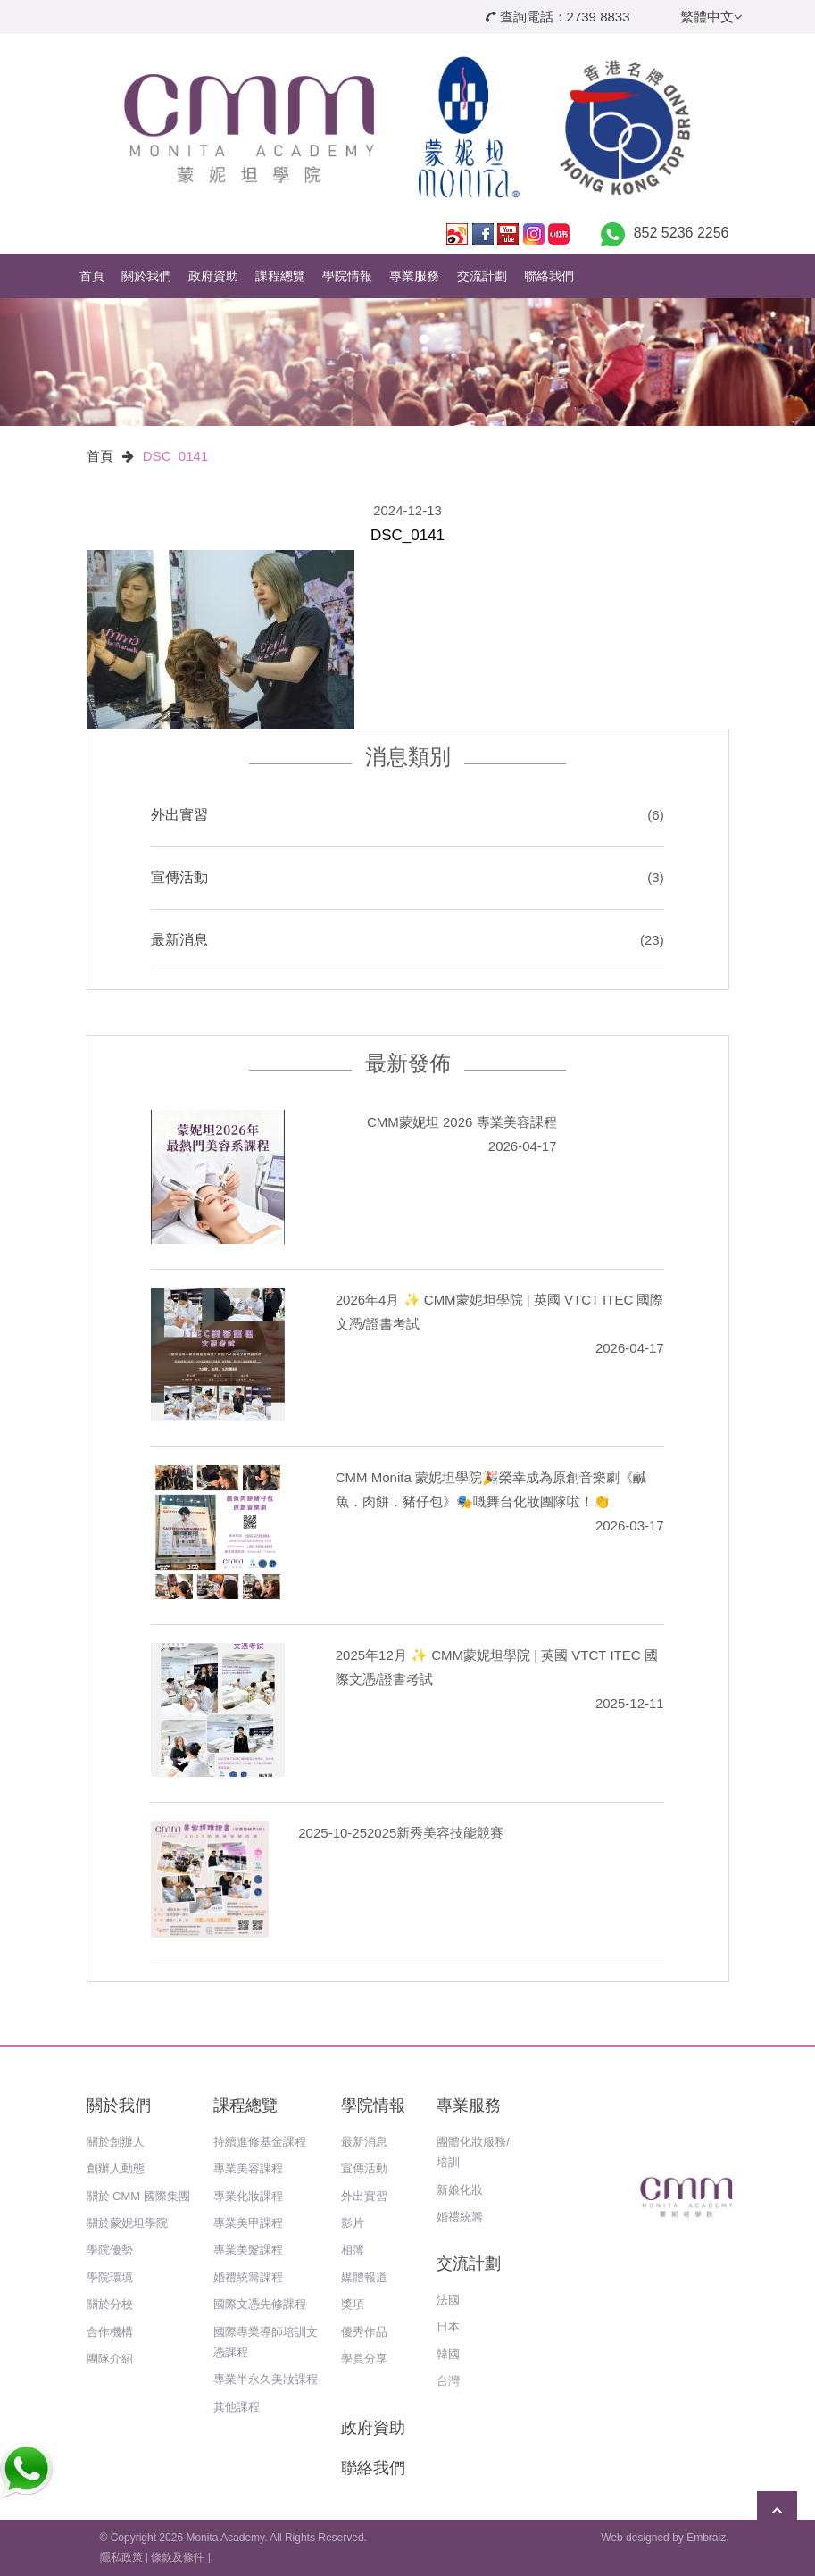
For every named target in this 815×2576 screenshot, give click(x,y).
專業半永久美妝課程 (265, 2379)
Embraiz (706, 2537)
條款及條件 (177, 2557)
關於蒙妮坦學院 (127, 2223)
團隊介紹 (110, 2358)
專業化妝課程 (248, 2196)
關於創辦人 (116, 2141)
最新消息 (179, 939)
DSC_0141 (175, 455)
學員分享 (364, 2358)
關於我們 (146, 276)
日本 (448, 2326)
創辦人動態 (116, 2168)
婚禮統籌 (460, 2216)
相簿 (352, 2249)
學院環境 (110, 2277)
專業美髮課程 (248, 2249)
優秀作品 (364, 2331)
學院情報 (347, 276)
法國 (448, 2299)
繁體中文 (711, 16)
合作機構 (110, 2331)
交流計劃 (482, 276)
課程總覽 (280, 276)
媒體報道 (364, 2277)
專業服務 (414, 276)
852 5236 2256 (681, 232)
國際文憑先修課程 (259, 2304)
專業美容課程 (248, 2168)
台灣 (448, 2381)
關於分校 (110, 2304)
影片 (352, 2223)
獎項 (352, 2304)
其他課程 (236, 2406)
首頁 (91, 276)
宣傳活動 (179, 877)
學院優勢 (110, 2249)
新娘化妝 (460, 2190)
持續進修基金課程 (259, 2141)
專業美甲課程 (248, 2223)
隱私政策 (121, 2557)
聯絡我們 (549, 276)
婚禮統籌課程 (248, 2277)
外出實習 (179, 814)
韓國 (448, 2354)
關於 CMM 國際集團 (138, 2196)
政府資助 (213, 276)
